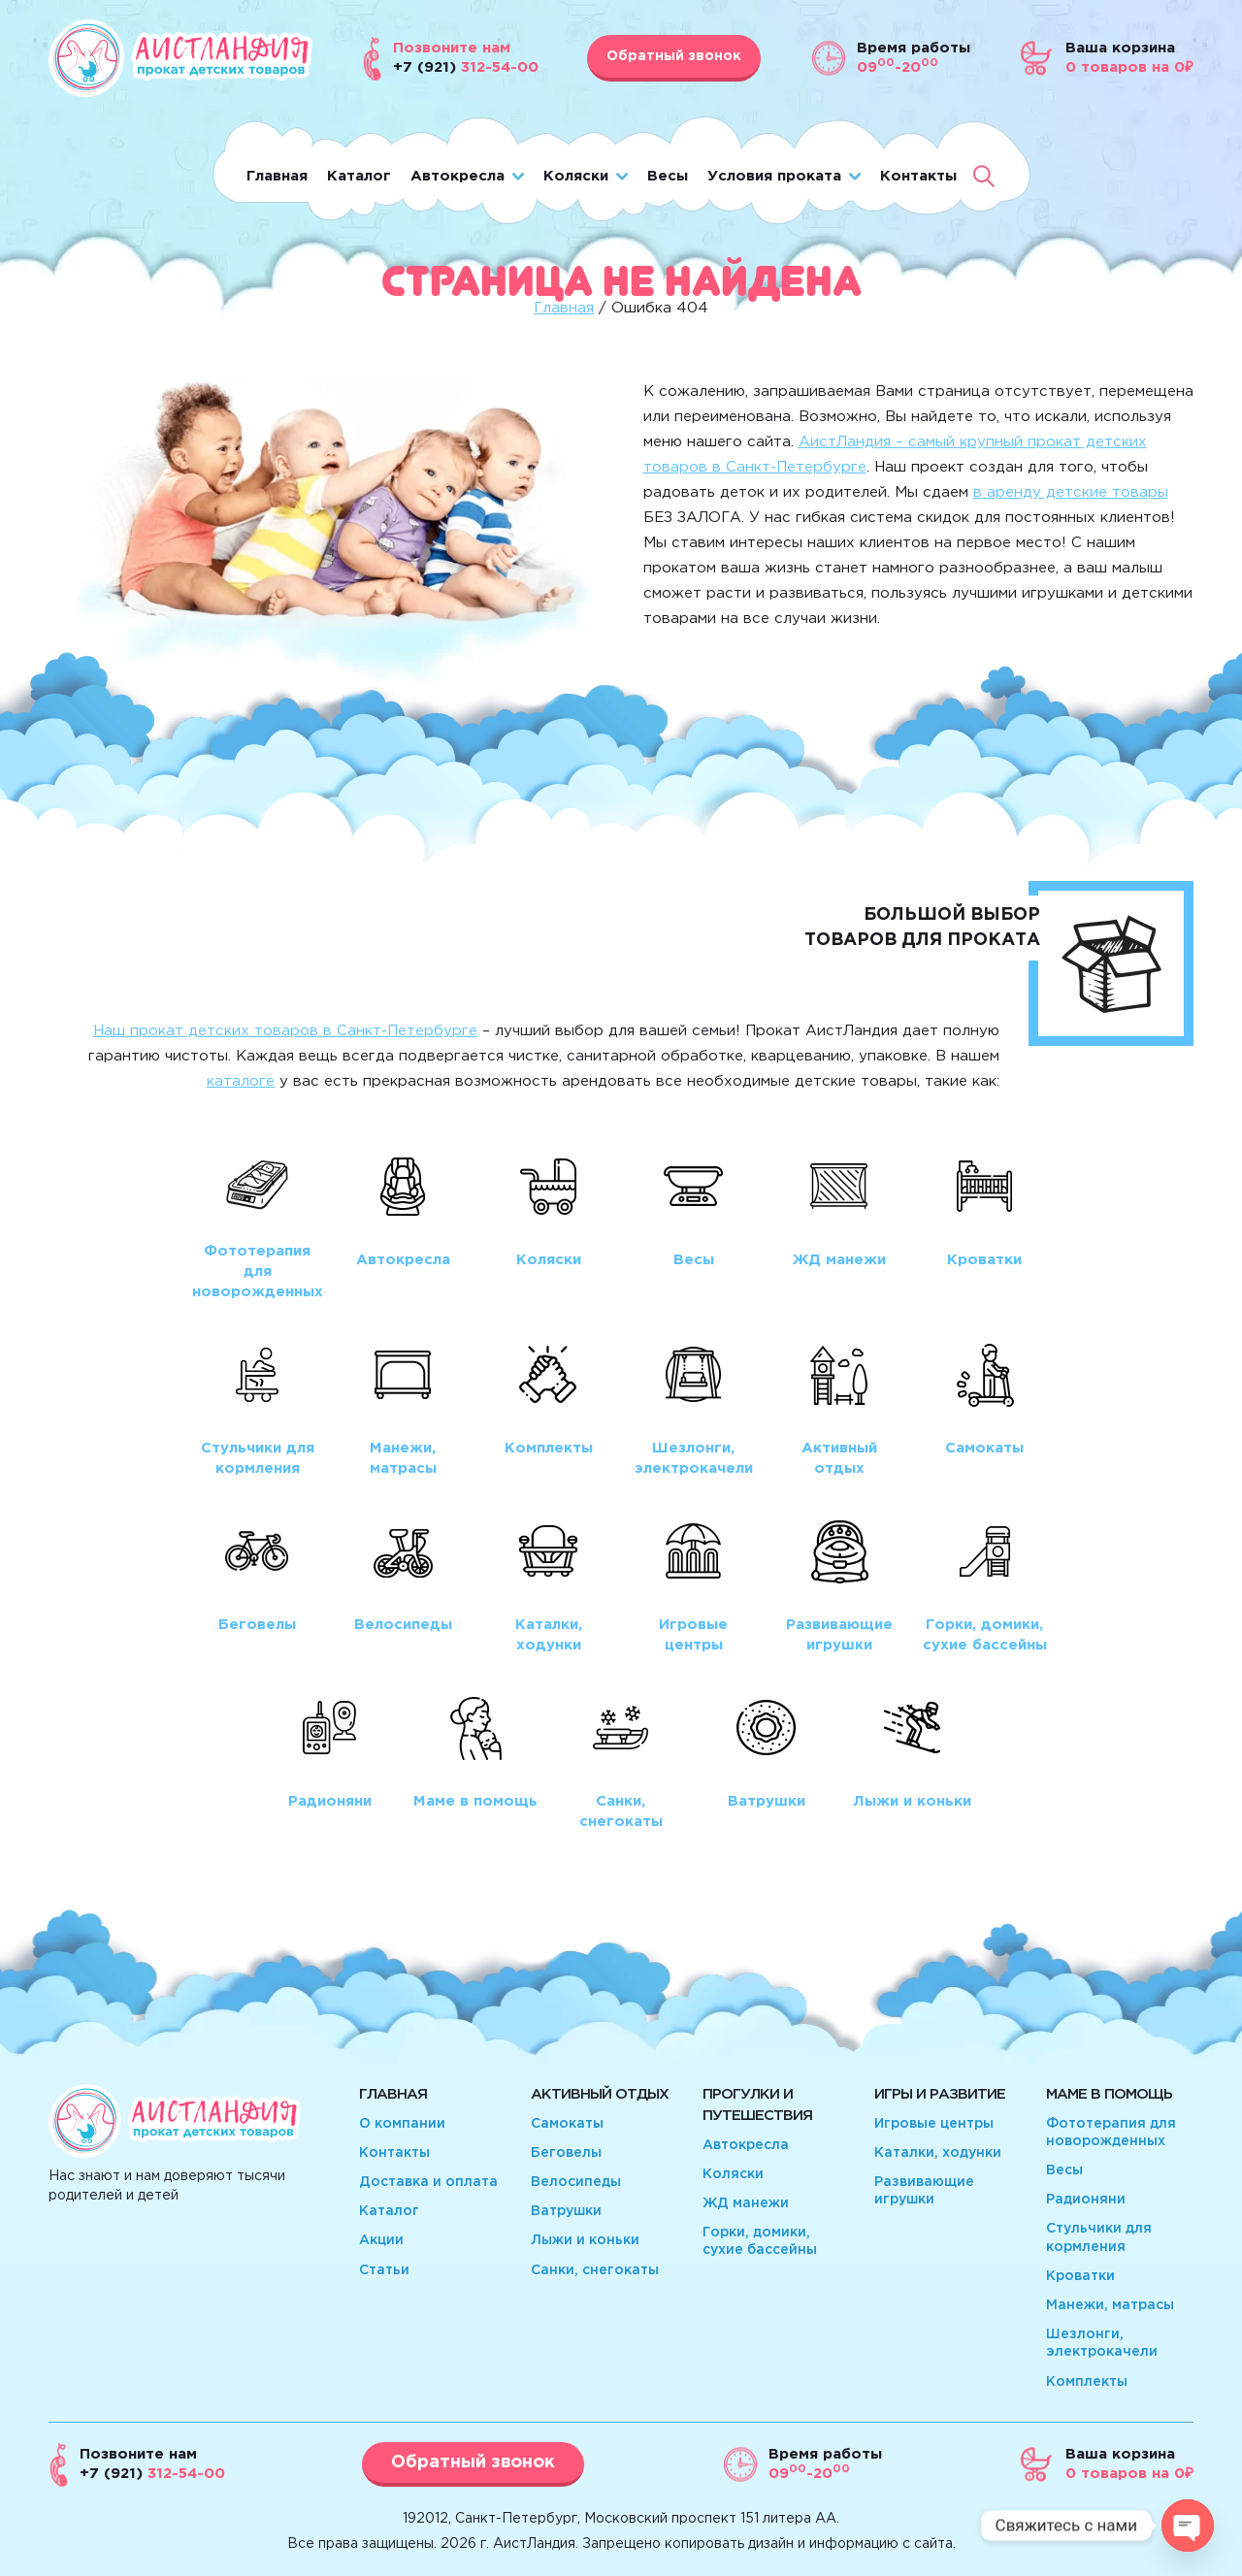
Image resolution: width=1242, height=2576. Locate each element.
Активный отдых (600, 2094)
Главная (277, 176)
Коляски (575, 176)
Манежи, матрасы (1110, 2305)
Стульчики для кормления (1099, 2237)
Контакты (918, 176)
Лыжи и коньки (585, 2240)
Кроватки (1080, 2276)
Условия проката (774, 176)
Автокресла (457, 176)
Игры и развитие (939, 2094)
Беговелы (566, 2153)
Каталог (359, 176)
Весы (667, 176)
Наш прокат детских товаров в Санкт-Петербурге (285, 1031)
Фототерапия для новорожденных (1111, 2132)
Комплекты (1087, 2382)
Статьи (384, 2270)
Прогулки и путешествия (757, 2105)
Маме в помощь (1109, 2094)
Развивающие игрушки (924, 2190)
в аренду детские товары (1070, 492)
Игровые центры (934, 2124)
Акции (381, 2240)
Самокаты (567, 2124)
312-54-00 (152, 2473)
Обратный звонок (673, 56)
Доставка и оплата (428, 2182)
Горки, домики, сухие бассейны (760, 2241)
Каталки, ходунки (937, 2153)
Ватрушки (566, 2211)
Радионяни (1086, 2199)
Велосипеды (576, 2182)
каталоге (241, 1081)
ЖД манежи (746, 2203)
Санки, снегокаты (595, 2270)
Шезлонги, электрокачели (1102, 2343)
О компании (402, 2124)
